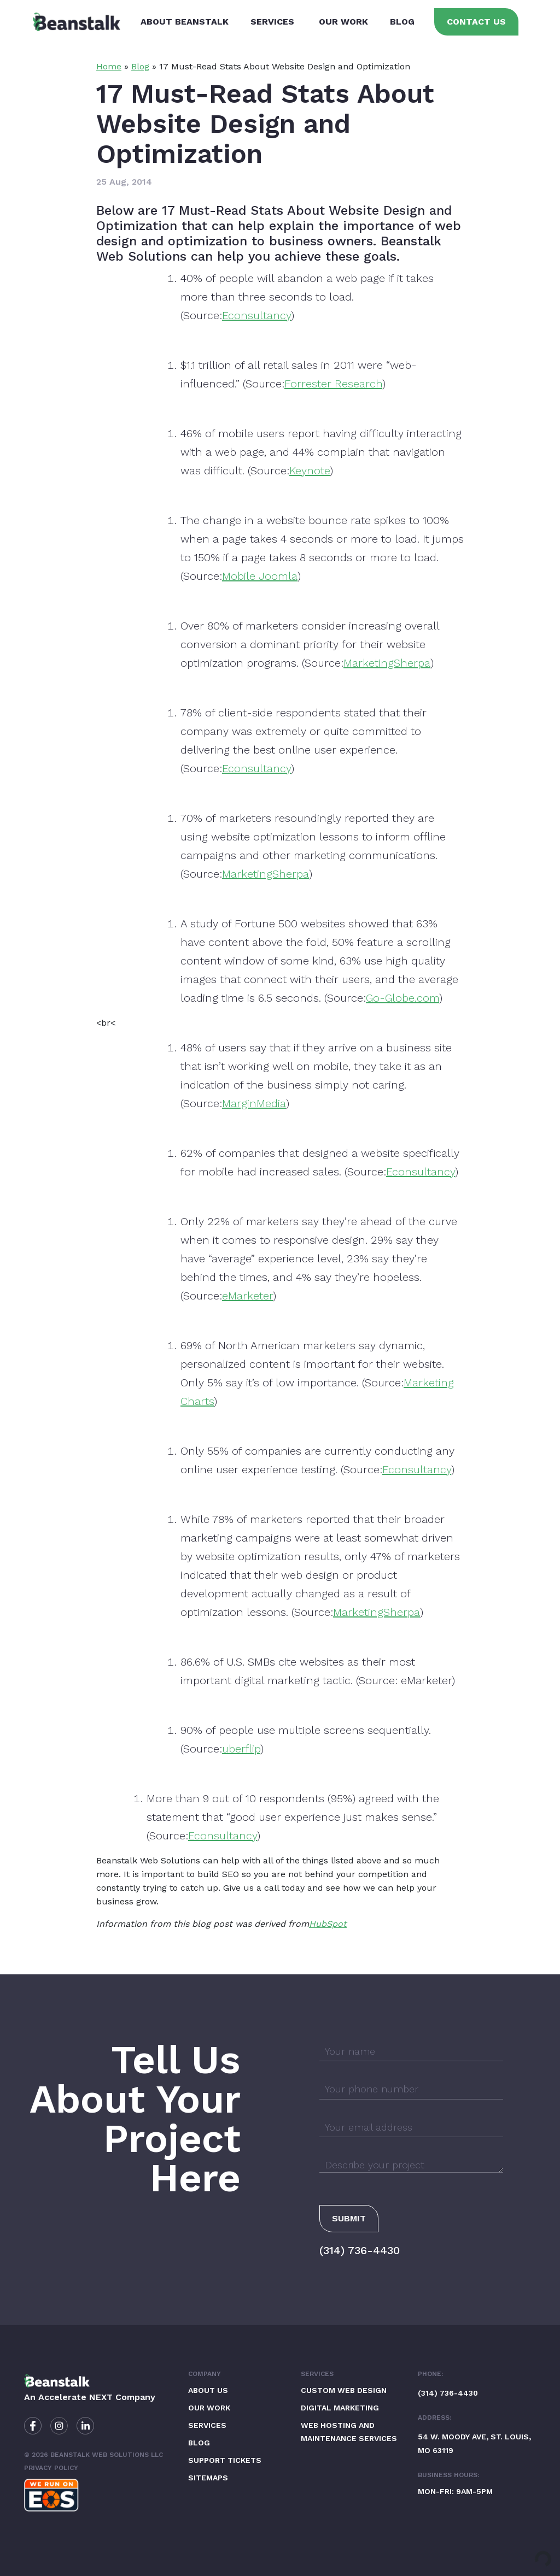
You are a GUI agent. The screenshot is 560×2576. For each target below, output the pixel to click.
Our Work (343, 21)
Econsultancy (256, 315)
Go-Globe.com (402, 997)
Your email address (368, 2127)
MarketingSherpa (386, 662)
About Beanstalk (185, 21)
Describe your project (374, 2165)
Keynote (309, 470)
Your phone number (371, 2089)
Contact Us (476, 21)
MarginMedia (254, 1103)
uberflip (241, 1748)
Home (108, 66)
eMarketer (247, 1295)
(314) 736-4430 (359, 2250)
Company (204, 2374)
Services (272, 21)
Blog (402, 21)
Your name (350, 2051)
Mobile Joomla (260, 576)
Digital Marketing (340, 2407)
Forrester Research (333, 383)
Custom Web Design (344, 2390)
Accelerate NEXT (75, 2397)
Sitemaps (208, 2477)
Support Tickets (224, 2460)
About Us (208, 2390)
